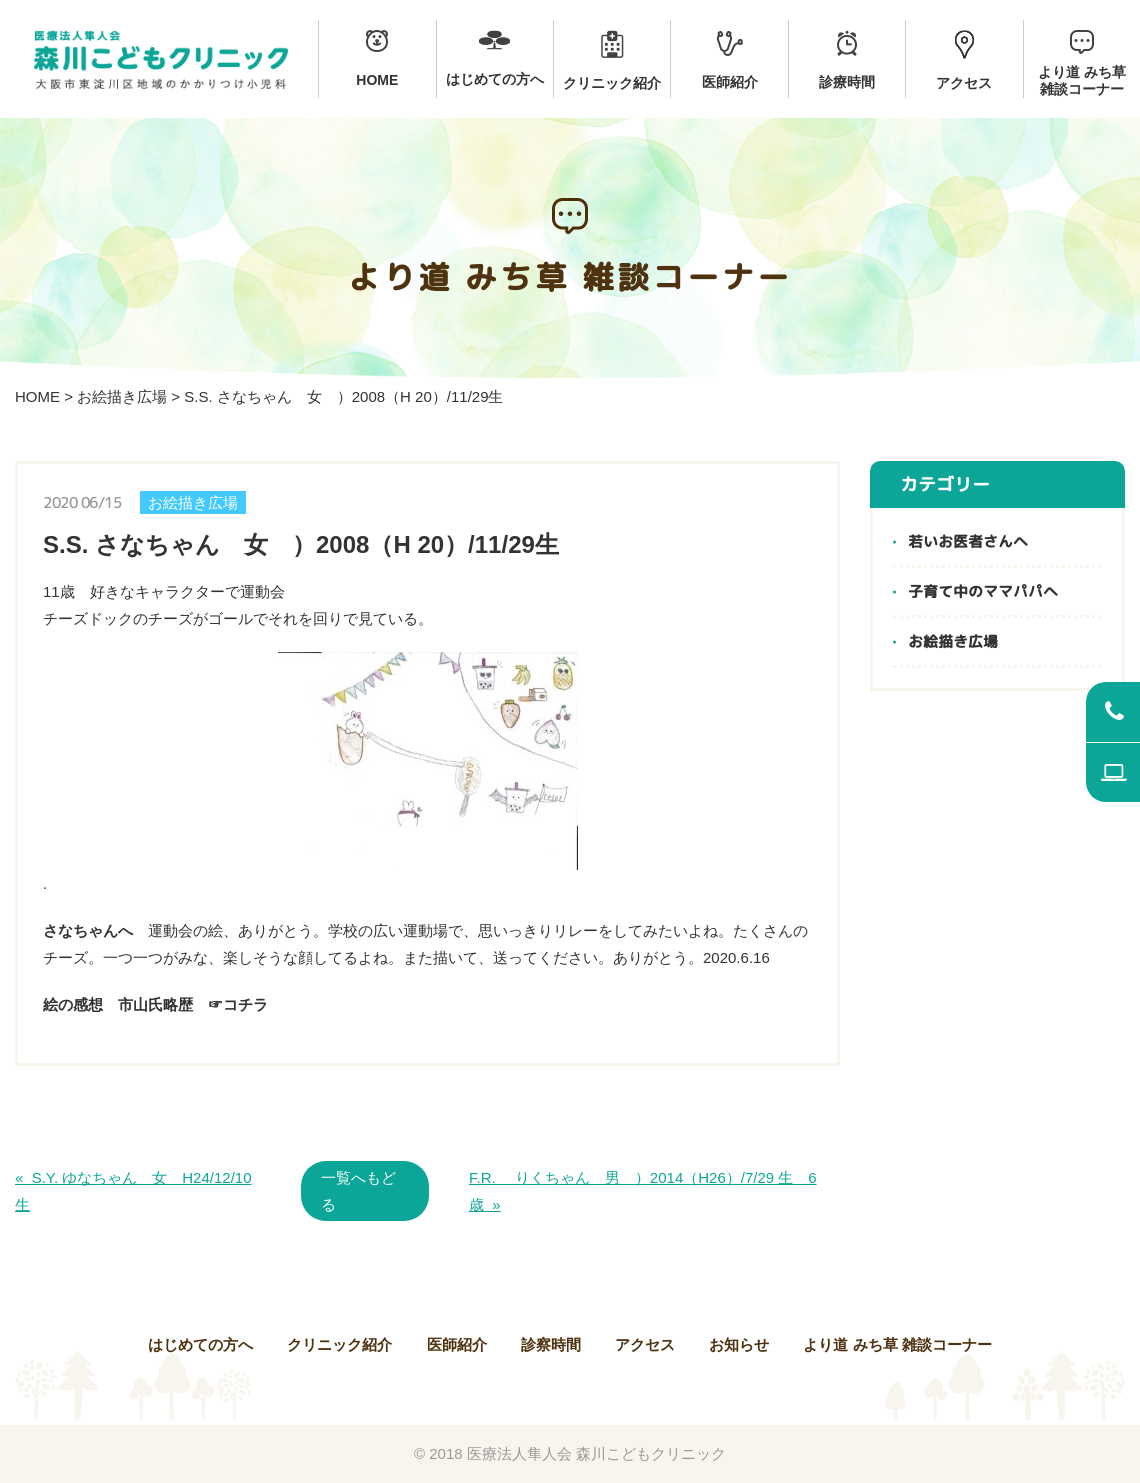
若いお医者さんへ (968, 541)
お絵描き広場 (122, 396)
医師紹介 (457, 1344)
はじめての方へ (200, 1344)
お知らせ (739, 1344)
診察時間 (551, 1344)
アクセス (645, 1344)
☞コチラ (238, 1004)
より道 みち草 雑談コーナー (897, 1344)
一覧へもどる (358, 1191)
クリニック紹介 (339, 1344)
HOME (37, 396)
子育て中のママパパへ (983, 591)
